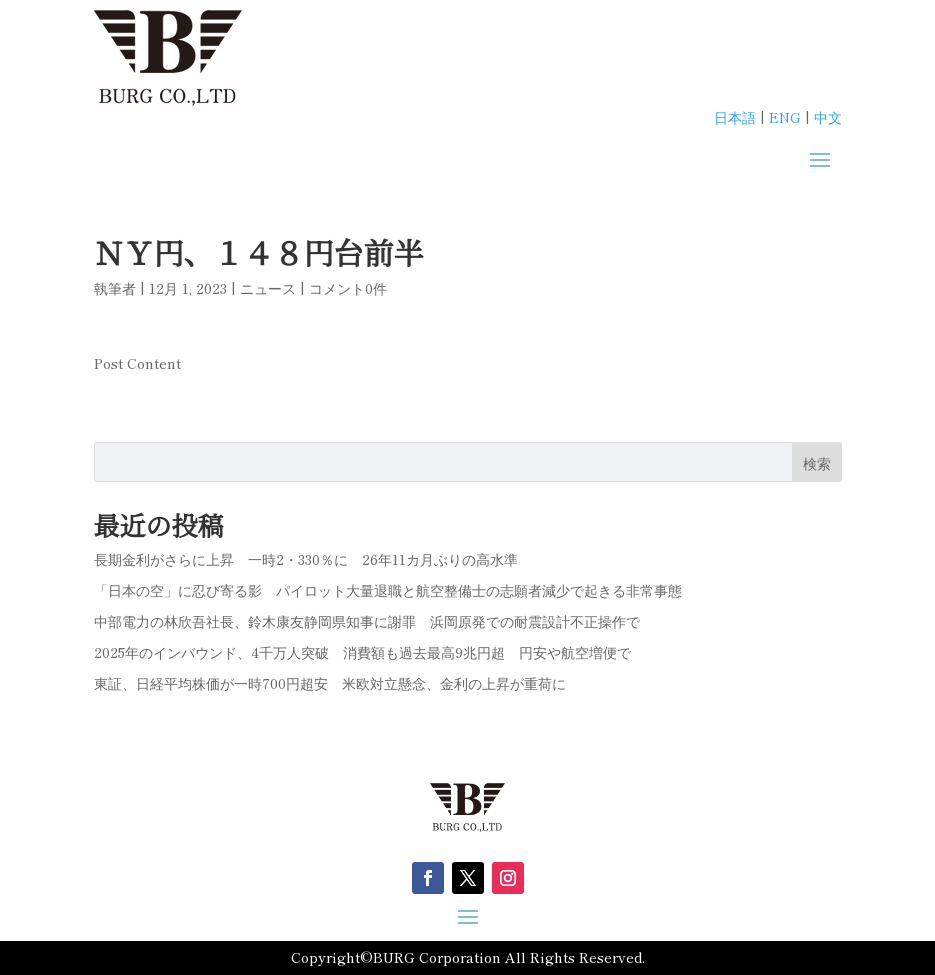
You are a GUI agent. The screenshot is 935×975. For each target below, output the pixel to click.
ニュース (268, 288)
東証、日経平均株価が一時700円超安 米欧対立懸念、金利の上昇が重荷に (330, 683)
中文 (828, 117)
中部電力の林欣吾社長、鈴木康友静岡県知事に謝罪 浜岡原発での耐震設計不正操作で (367, 621)
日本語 (735, 117)
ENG (785, 117)
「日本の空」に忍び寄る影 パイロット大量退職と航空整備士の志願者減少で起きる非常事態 (388, 590)
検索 (817, 463)
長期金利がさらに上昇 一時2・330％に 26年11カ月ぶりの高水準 (306, 559)
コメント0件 (348, 288)
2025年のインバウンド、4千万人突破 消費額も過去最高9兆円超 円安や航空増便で (362, 652)
